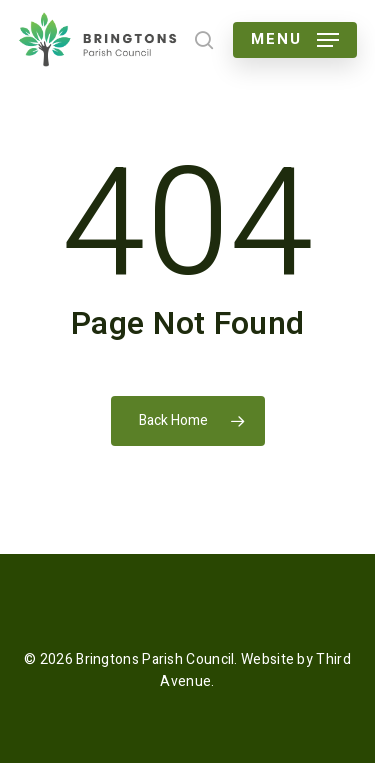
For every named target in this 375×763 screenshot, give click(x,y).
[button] (295, 40)
